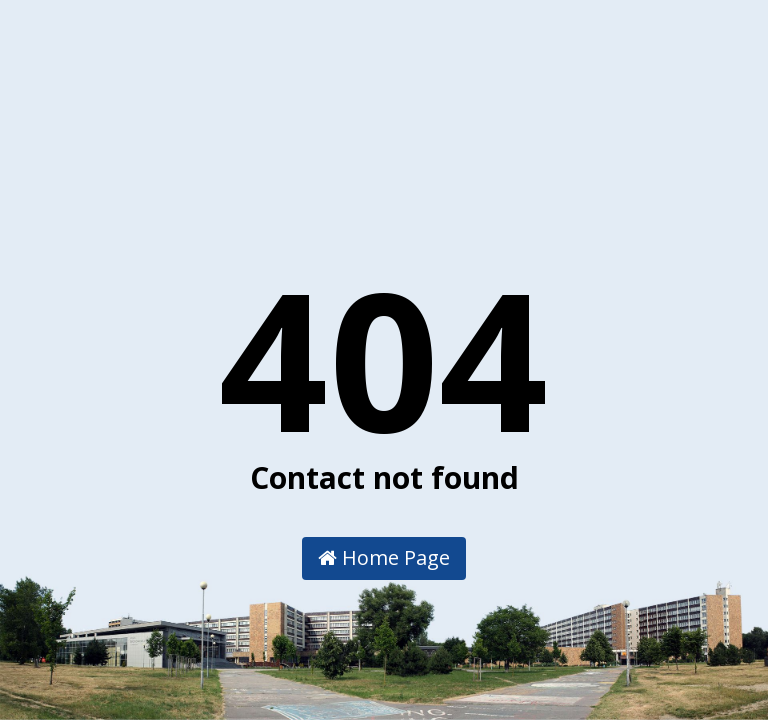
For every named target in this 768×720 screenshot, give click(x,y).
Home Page (384, 557)
